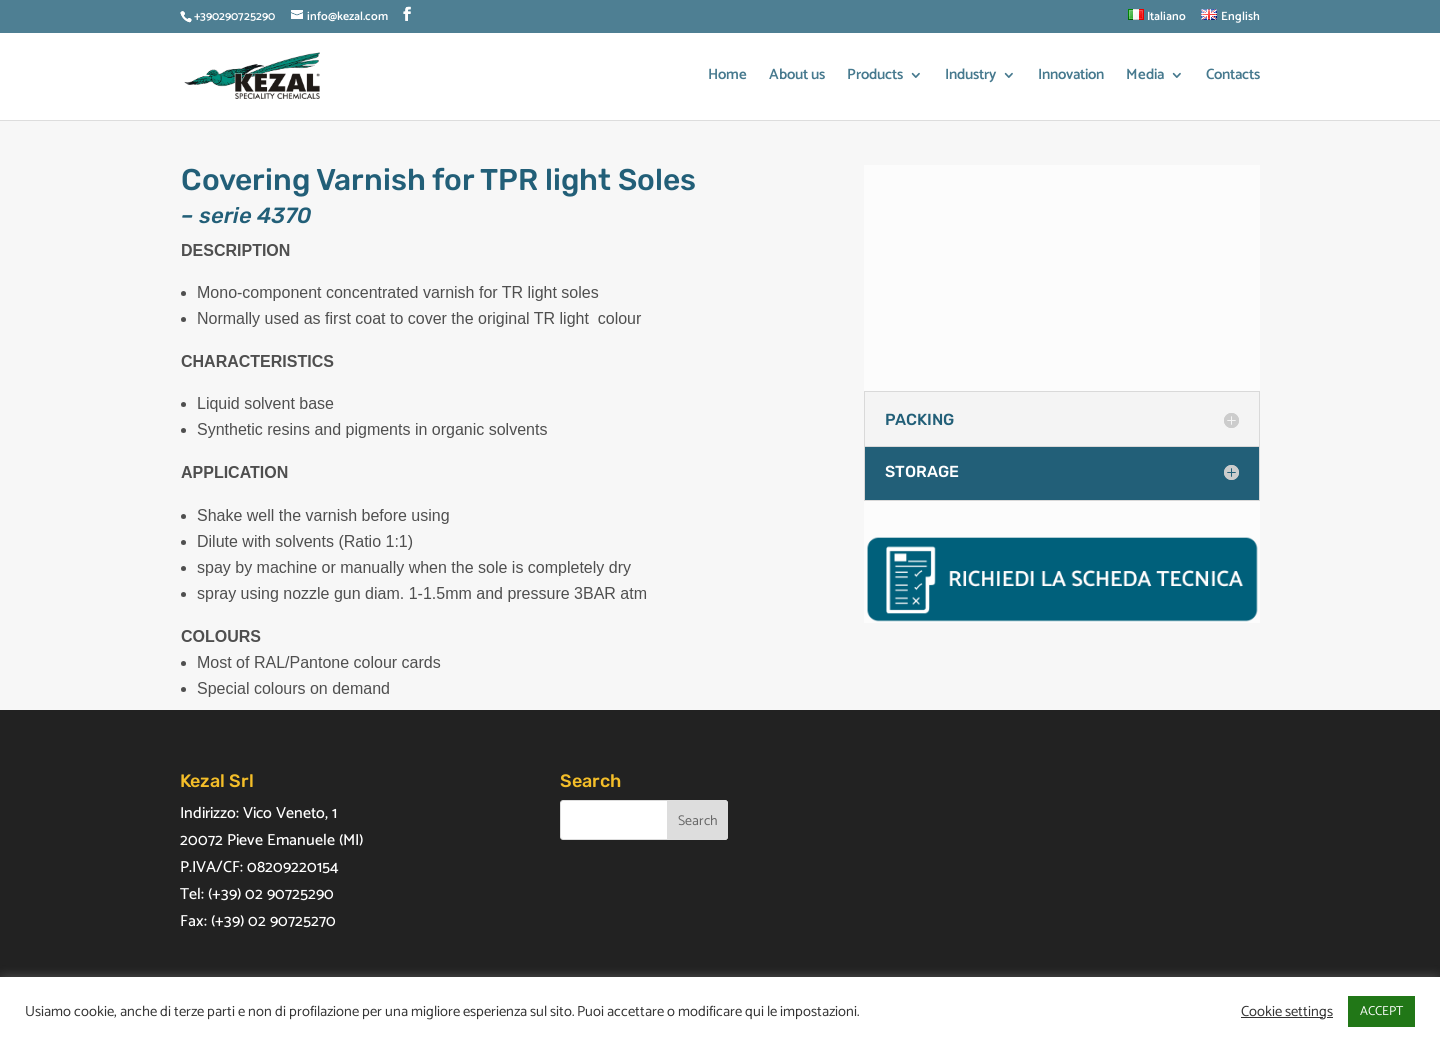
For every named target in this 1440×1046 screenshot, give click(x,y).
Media (1145, 77)
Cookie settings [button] (1287, 1012)
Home (727, 77)
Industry (970, 77)
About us (797, 77)
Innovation (1071, 77)
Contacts (1233, 77)
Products (875, 77)
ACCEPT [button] (1381, 1011)
